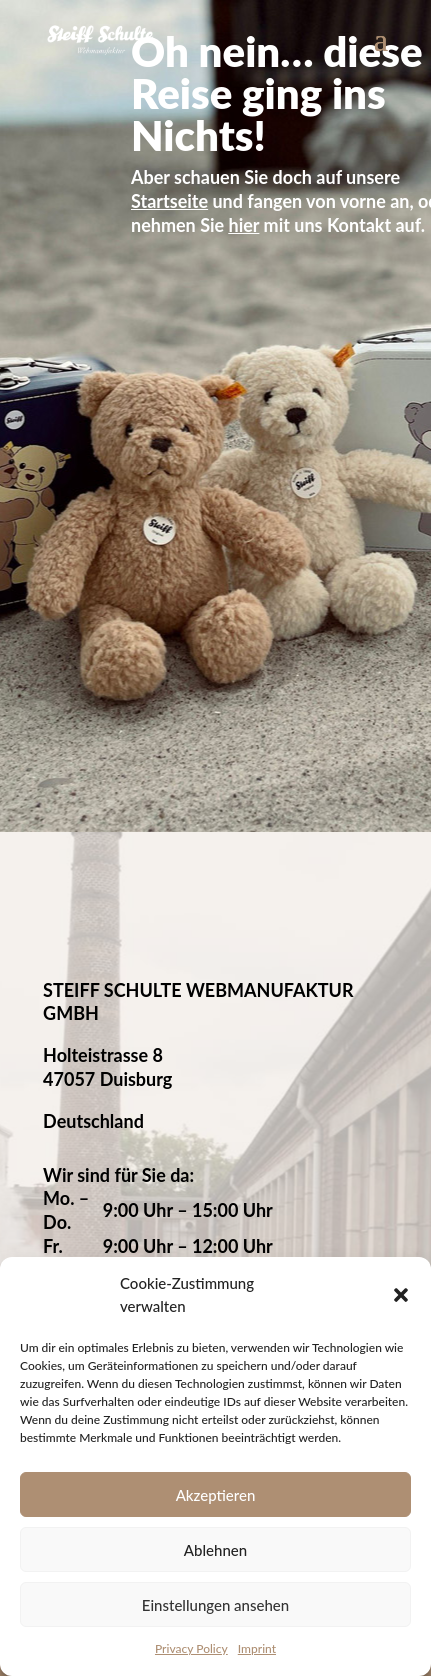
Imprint (257, 1648)
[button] (401, 1295)
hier (244, 225)
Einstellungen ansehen (215, 1605)
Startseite (169, 201)
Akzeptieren (216, 1495)
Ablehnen (215, 1550)
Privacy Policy (191, 1648)
